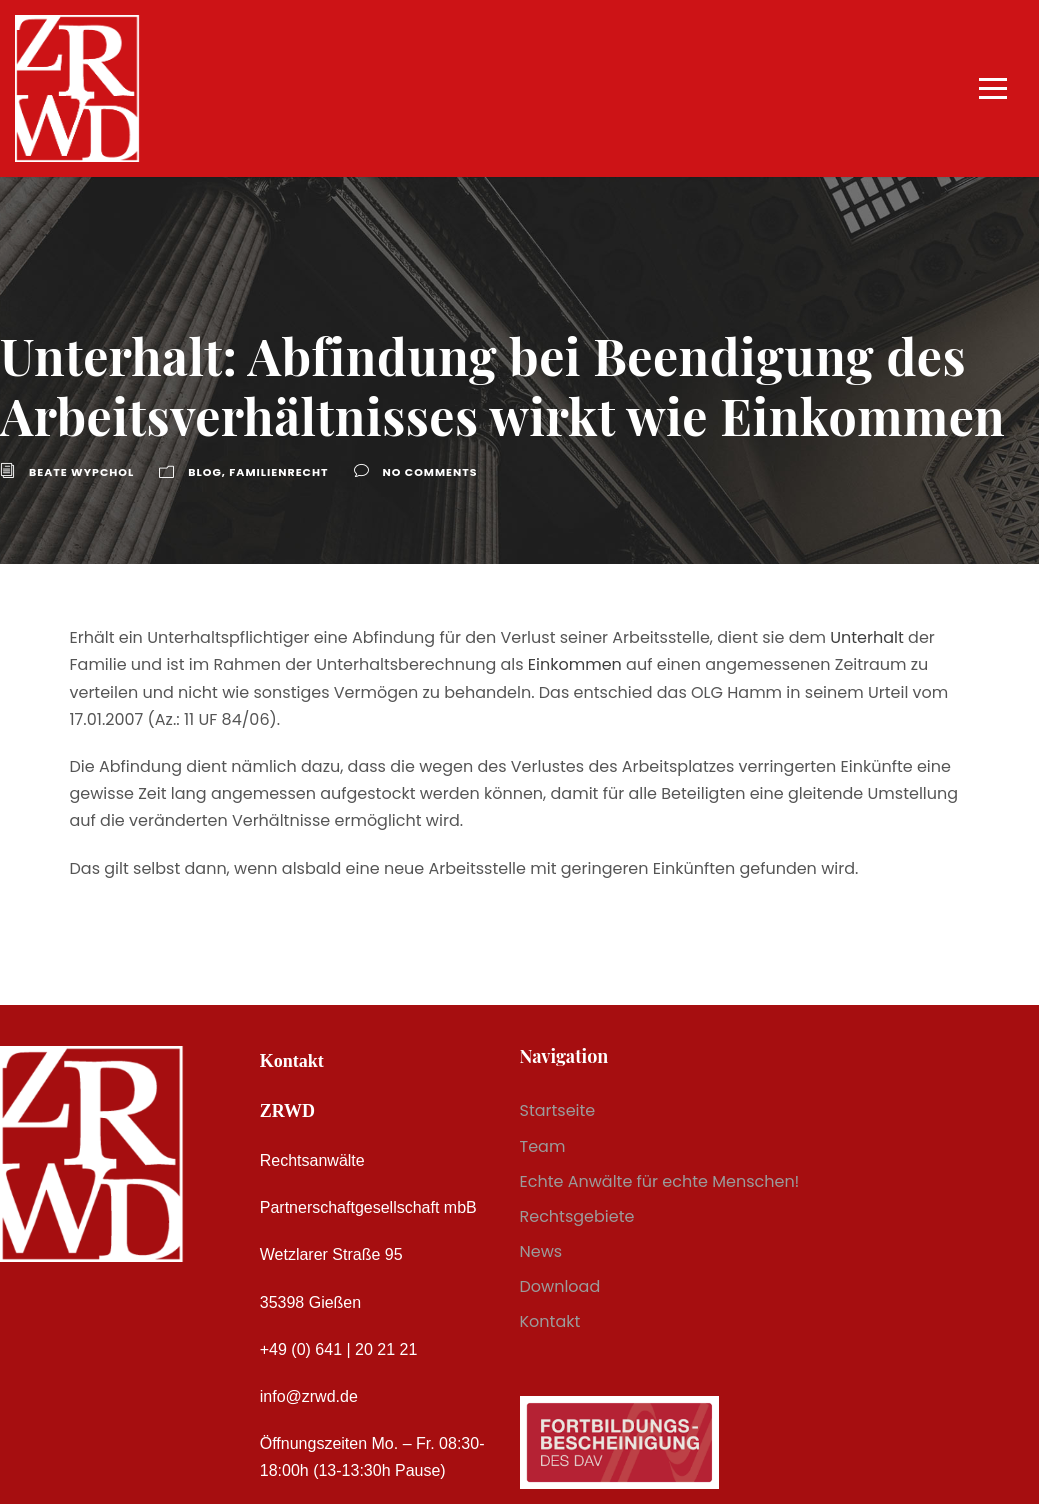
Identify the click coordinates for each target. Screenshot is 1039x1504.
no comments (430, 472)
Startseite (558, 1110)
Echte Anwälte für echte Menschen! (660, 1181)
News (541, 1251)
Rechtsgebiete (577, 1216)
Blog (205, 472)
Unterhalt (867, 637)
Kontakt (550, 1321)
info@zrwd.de (309, 1396)
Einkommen (575, 664)
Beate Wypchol (81, 472)
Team (543, 1146)
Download (560, 1286)
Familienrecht (278, 472)
